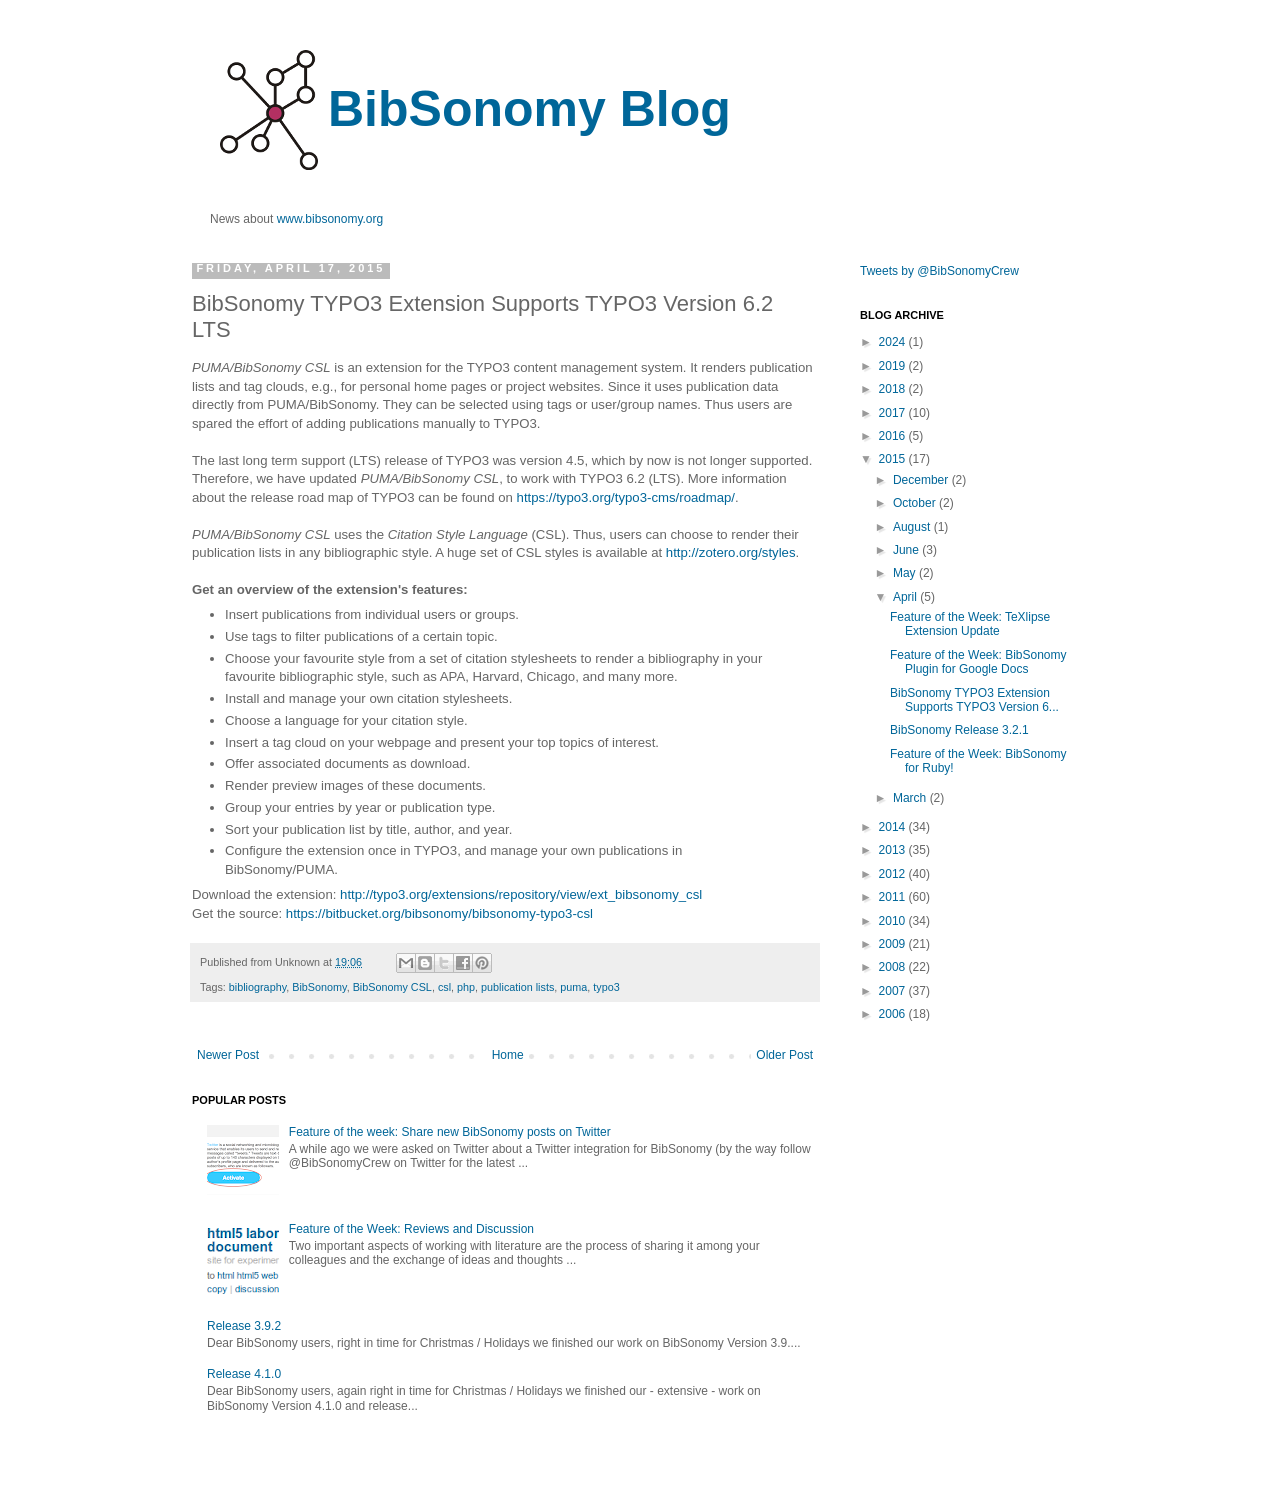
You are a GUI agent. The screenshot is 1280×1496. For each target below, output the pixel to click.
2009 (894, 944)
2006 (894, 1014)
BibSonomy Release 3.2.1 (959, 730)
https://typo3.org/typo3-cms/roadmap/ (626, 497)
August (913, 527)
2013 (894, 850)
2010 (894, 921)
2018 (894, 389)
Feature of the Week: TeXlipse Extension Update (970, 624)
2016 (894, 436)
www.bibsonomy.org (330, 219)
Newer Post (228, 1055)
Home (508, 1055)
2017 (894, 413)
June (907, 550)
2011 (894, 897)
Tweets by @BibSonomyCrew (939, 271)
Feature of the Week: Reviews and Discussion (411, 1229)
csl (444, 987)
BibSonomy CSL (392, 987)
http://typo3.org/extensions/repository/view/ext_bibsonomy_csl (521, 894)
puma (573, 987)
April (906, 597)
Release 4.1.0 (244, 1374)
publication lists (517, 987)
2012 (894, 874)
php (466, 987)
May (906, 573)
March (911, 798)
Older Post (784, 1055)
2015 (894, 459)
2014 (894, 827)
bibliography (257, 987)
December (922, 480)
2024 (894, 342)
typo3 (606, 987)
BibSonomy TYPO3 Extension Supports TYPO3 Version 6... (974, 700)
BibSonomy (319, 987)
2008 (894, 967)
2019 (894, 366)
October (916, 503)
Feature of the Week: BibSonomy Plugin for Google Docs (978, 662)
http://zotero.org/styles (731, 552)
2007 (894, 991)
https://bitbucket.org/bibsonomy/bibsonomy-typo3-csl (439, 913)
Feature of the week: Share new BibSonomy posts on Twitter (450, 1132)
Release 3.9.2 (244, 1326)
